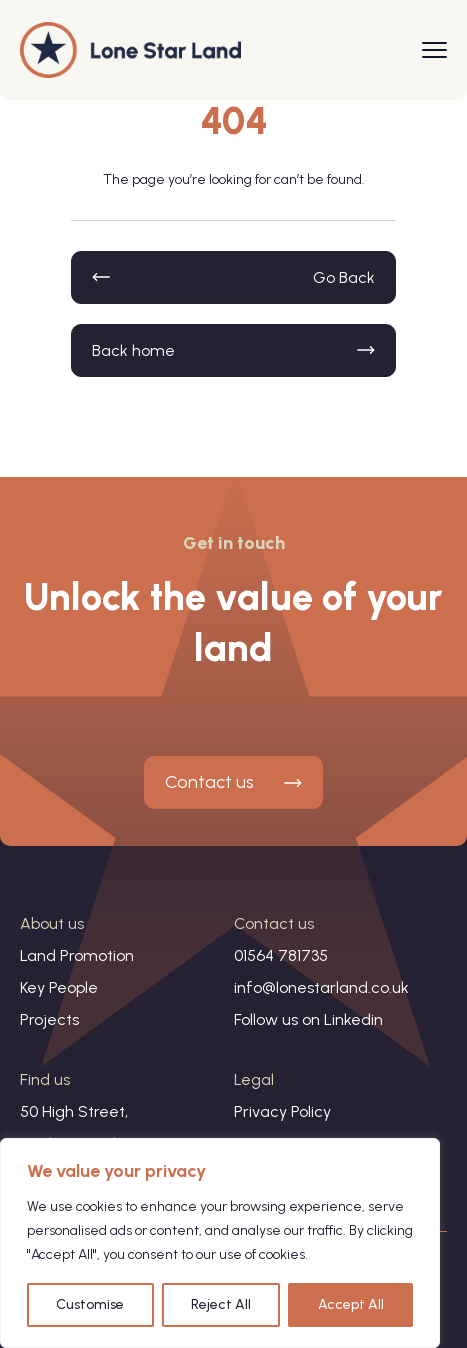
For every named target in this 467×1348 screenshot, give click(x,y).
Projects (49, 1019)
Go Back (344, 277)
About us (52, 923)
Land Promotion (77, 955)
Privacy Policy (282, 1111)
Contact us (209, 782)
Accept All (351, 1304)
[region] (220, 1243)
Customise (90, 1304)
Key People (59, 987)
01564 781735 (281, 955)
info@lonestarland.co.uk (321, 987)
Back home (133, 350)
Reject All (221, 1304)
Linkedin (353, 1019)
